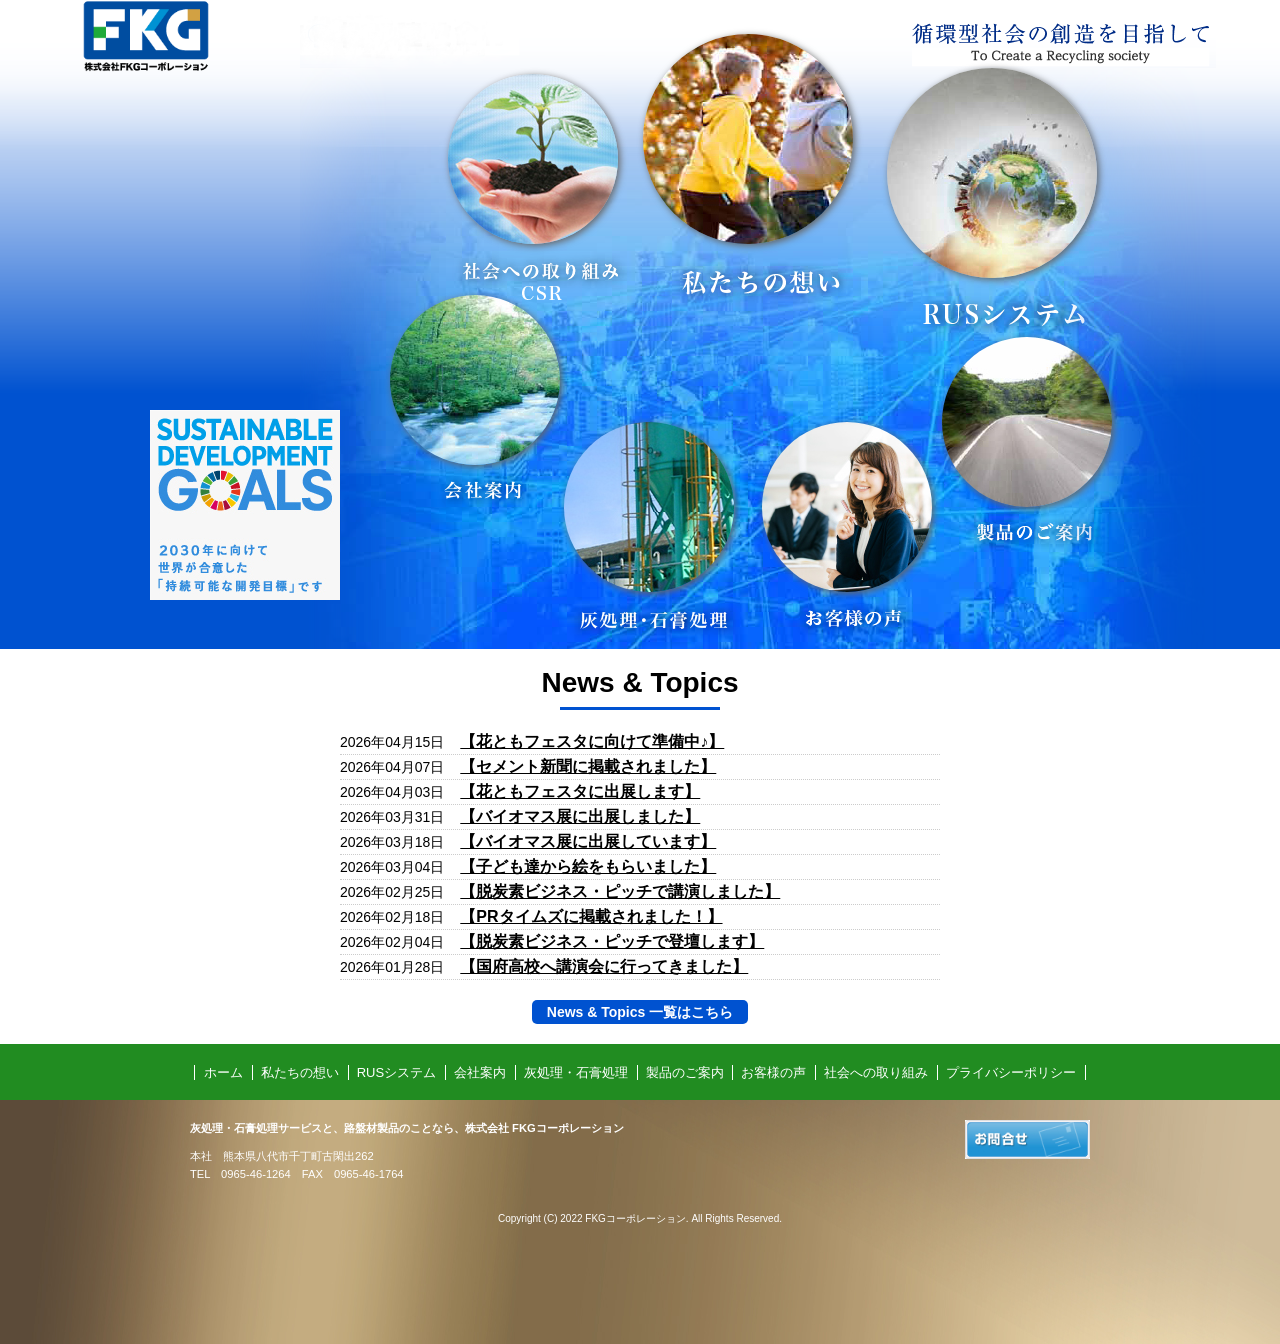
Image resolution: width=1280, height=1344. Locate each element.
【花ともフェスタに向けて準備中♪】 (592, 741)
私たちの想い (300, 1072)
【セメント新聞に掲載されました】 (588, 766)
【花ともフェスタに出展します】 (580, 791)
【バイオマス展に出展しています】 (588, 841)
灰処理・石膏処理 (576, 1072)
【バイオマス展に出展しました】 (580, 816)
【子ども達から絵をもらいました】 (588, 866)
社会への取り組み (876, 1072)
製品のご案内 (685, 1072)
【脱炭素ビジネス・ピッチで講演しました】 (620, 891)
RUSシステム (396, 1072)
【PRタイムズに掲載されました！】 (591, 916)
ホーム (223, 1072)
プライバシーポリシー (1011, 1072)
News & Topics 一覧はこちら (640, 1012)
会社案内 (480, 1072)
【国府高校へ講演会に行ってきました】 (604, 966)
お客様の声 (773, 1072)
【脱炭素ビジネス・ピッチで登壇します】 (612, 941)
